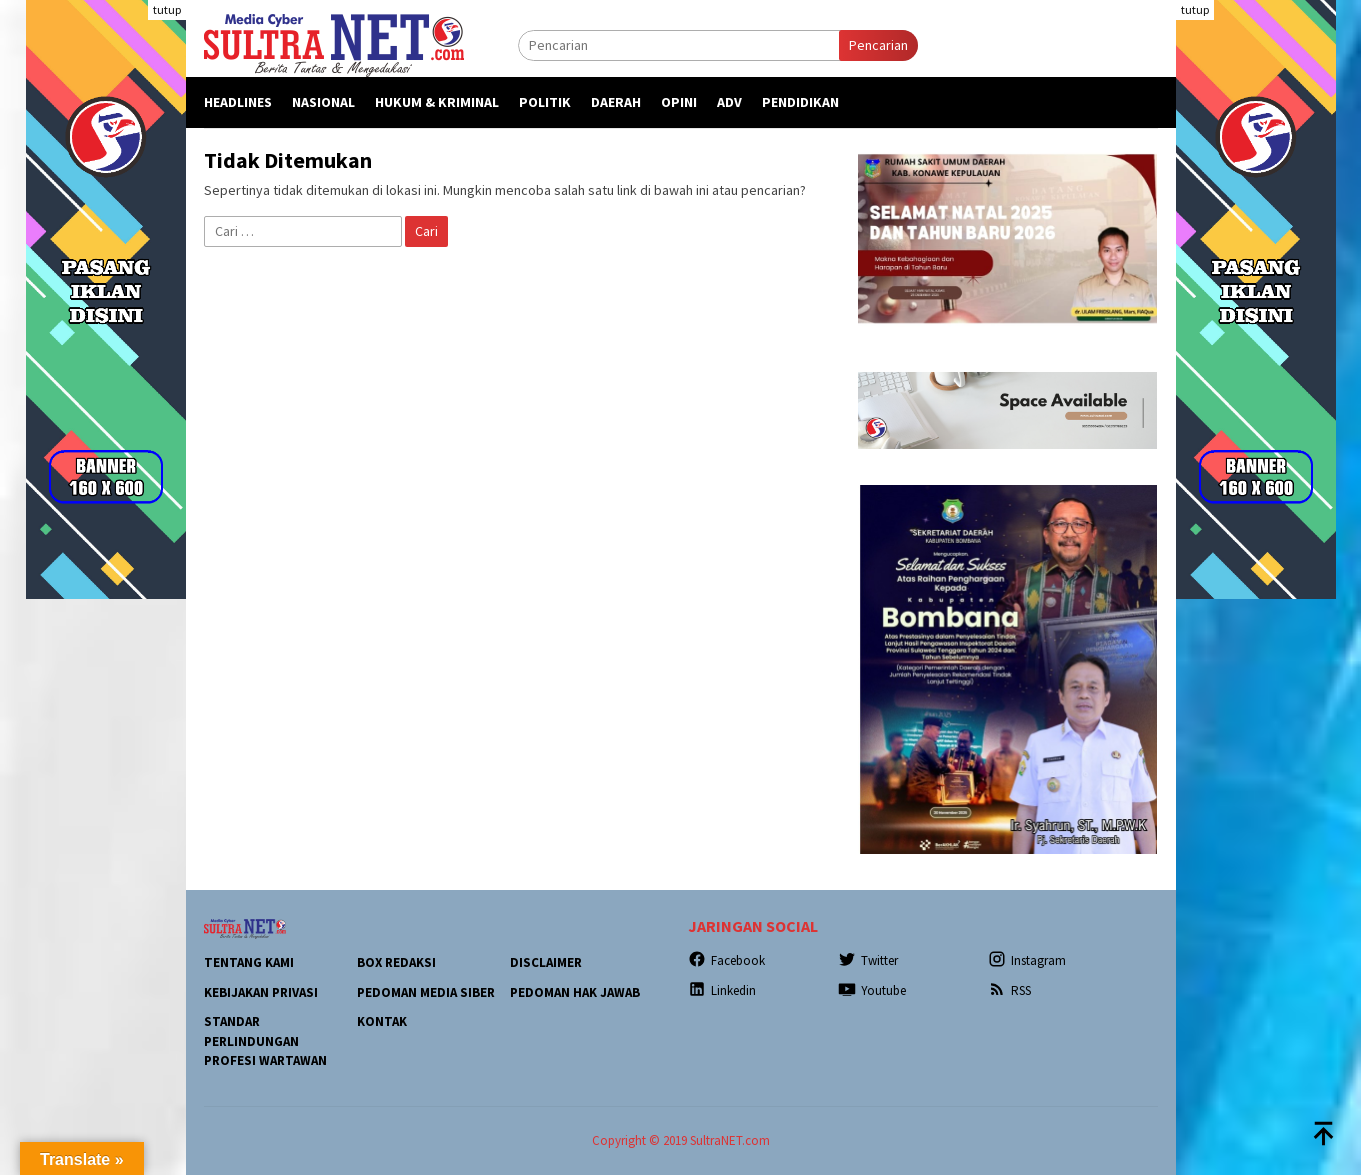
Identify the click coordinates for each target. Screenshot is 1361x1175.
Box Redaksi (396, 962)
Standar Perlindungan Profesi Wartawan (265, 1041)
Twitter (868, 960)
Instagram (1027, 960)
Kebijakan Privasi (261, 992)
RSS (1009, 990)
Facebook (726, 960)
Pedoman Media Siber (426, 992)
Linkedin (722, 990)
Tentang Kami (249, 962)
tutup (167, 9)
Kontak (382, 1021)
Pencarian (878, 45)
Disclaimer (546, 962)
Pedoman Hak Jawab (575, 992)
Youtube (872, 990)
